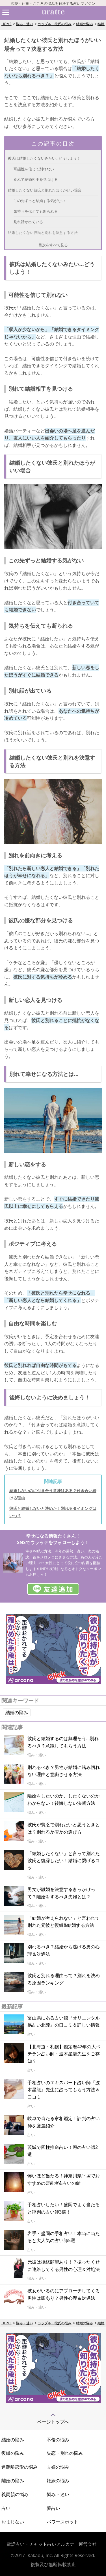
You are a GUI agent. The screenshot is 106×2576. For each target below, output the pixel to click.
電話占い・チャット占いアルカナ (40, 2544)
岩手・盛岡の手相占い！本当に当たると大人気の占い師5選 (63, 2237)
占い (5, 2508)
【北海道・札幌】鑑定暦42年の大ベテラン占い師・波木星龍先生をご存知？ (63, 2054)
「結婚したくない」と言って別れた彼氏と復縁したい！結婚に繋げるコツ (63, 1860)
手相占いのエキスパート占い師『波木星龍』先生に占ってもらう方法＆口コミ (63, 2089)
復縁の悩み (12, 2453)
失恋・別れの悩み (65, 2453)
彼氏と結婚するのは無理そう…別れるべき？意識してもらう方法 (63, 1742)
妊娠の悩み (58, 2480)
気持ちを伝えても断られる (36, 211)
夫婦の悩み (58, 2467)
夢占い (53, 2508)
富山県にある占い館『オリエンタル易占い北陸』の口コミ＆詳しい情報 (63, 2021)
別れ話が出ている (28, 221)
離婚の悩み (12, 2480)
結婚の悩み (84, 23)
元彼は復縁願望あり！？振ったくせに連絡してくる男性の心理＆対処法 (63, 2265)
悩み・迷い (24, 23)
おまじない (12, 2522)
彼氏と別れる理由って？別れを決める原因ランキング (63, 1979)
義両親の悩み (15, 2494)
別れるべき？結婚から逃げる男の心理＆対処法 (63, 1950)
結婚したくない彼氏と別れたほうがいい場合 (44, 190)
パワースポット (62, 2522)
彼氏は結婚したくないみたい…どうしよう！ (44, 158)
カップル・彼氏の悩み (55, 23)
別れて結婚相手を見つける (36, 179)
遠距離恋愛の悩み (19, 2467)
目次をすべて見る (53, 244)
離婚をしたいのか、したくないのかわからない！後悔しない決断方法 (63, 1799)
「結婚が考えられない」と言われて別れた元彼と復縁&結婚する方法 (63, 1922)
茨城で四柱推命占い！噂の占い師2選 (62, 2151)
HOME (6, 23)
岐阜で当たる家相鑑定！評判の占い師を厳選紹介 (63, 2122)
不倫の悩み (58, 2439)
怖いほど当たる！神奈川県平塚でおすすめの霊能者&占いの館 (63, 2179)
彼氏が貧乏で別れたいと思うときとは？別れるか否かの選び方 (63, 1828)
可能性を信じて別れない (34, 168)
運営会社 (88, 2544)
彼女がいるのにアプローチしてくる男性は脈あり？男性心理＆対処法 (63, 2294)
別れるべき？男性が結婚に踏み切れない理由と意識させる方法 (63, 1771)
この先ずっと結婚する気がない (39, 200)
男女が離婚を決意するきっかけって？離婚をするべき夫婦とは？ (61, 1893)
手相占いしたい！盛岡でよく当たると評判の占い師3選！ (63, 2208)
